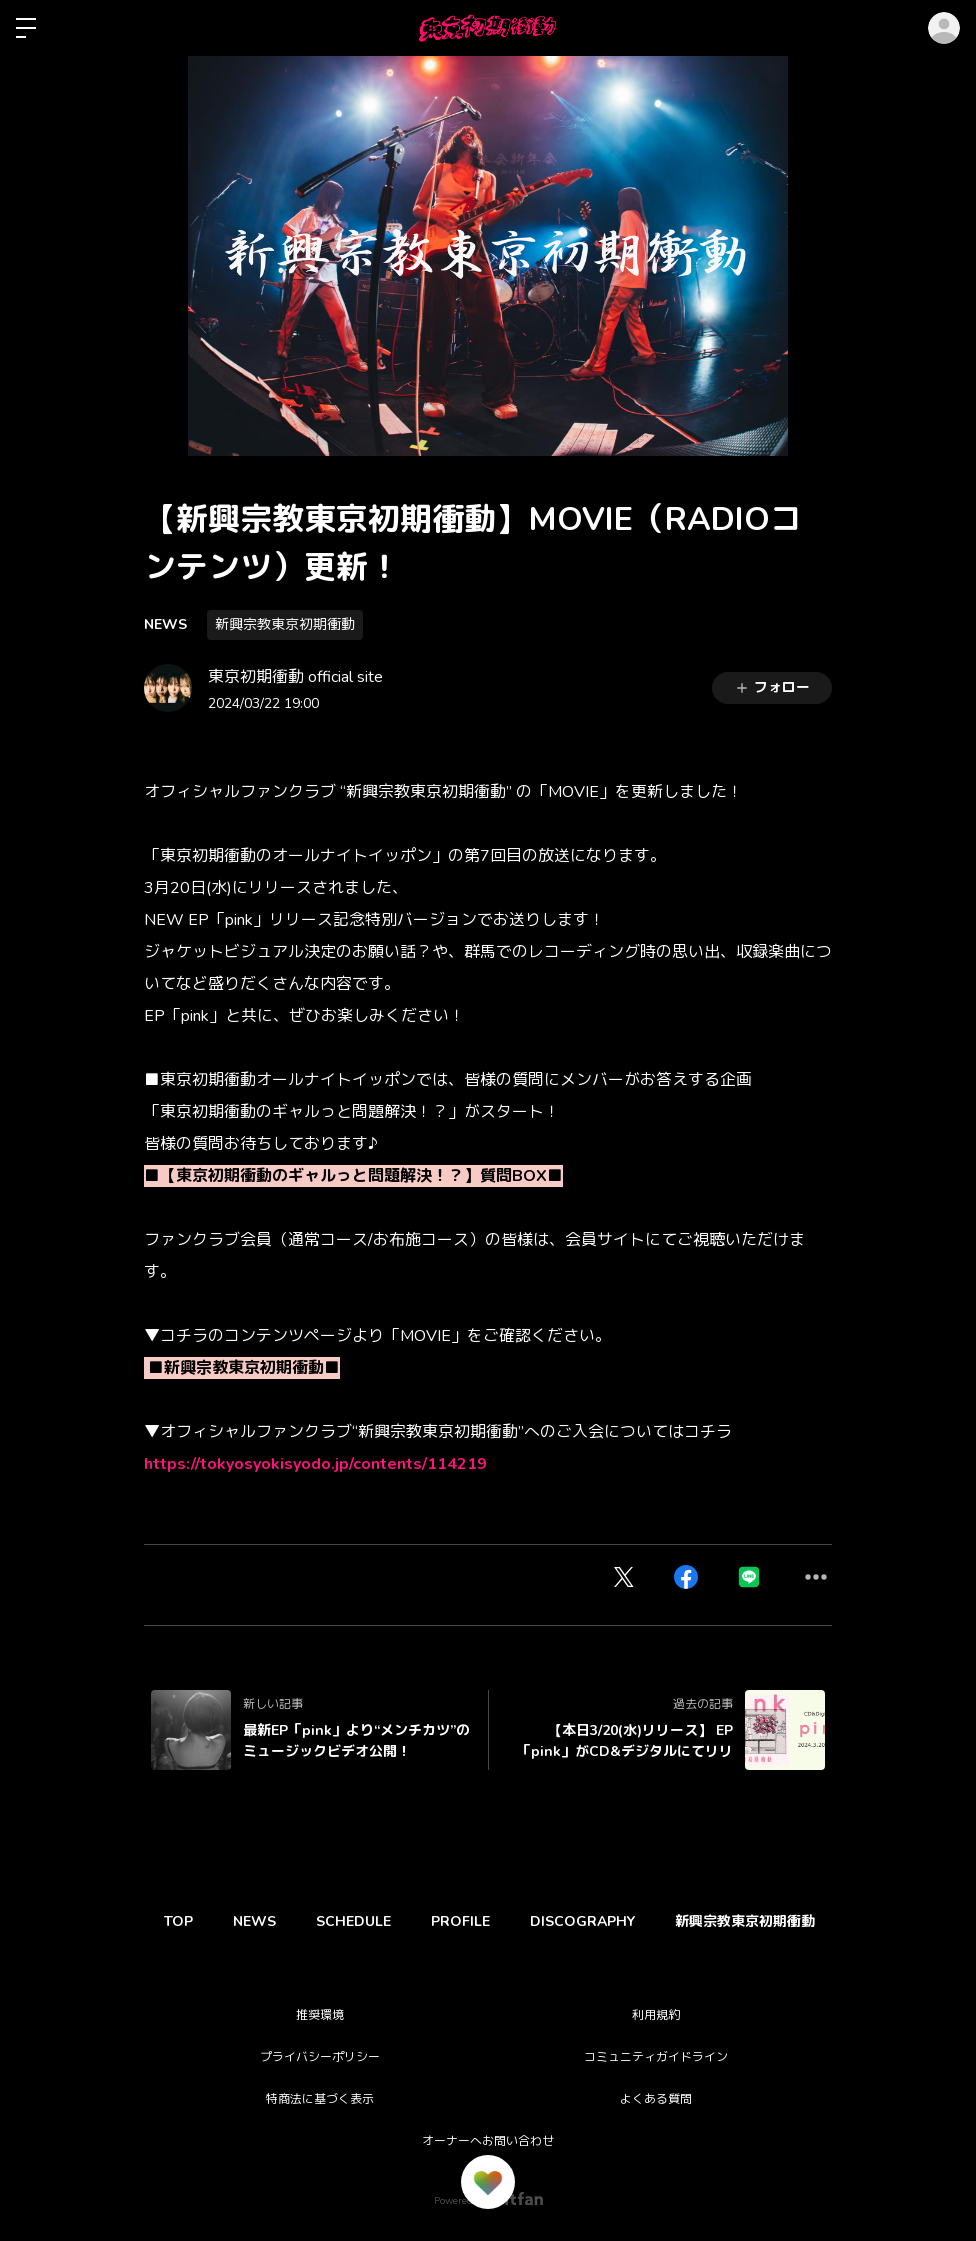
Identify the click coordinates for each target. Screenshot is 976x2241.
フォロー (772, 687)
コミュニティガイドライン (656, 2057)
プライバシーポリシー (320, 2057)
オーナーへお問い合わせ (488, 2141)
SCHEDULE (378, 1921)
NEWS (165, 624)
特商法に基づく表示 (320, 2099)
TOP (183, 1921)
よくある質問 (656, 2099)
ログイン (944, 28)
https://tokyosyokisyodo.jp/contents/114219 (315, 1464)
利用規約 (656, 2015)
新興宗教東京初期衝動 (285, 624)
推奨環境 (320, 2015)
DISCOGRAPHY (627, 1921)
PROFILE (495, 1921)
